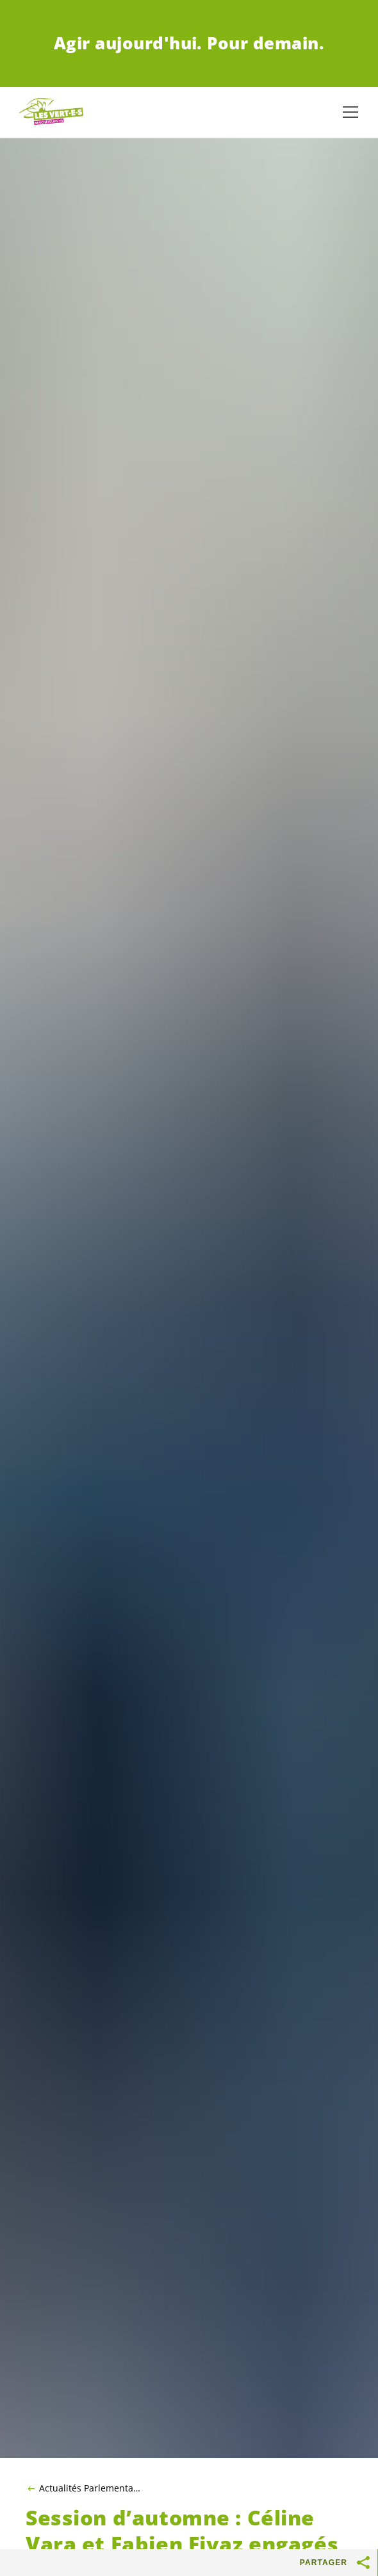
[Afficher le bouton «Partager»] (364, 2562)
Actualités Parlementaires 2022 (90, 2488)
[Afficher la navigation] (350, 112)
